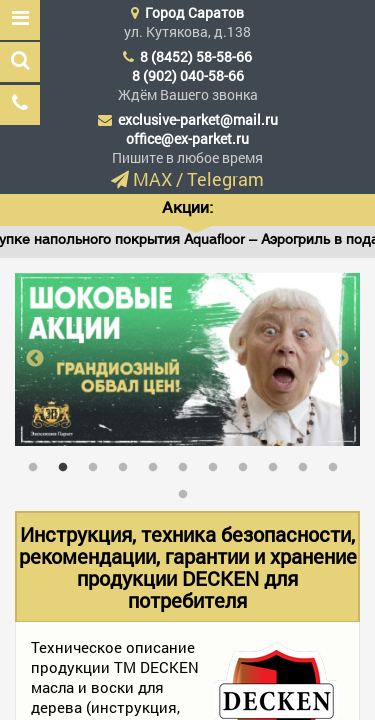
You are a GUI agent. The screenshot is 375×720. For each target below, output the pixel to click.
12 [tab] (188, 490)
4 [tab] (128, 463)
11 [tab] (338, 463)
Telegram (225, 179)
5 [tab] (158, 463)
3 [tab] (98, 463)
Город (194, 12)
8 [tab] (248, 463)
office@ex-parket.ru (187, 138)
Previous (35, 359)
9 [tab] (278, 463)
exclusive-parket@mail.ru (198, 119)
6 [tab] (188, 463)
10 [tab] (308, 463)
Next (340, 359)
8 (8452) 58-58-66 (196, 56)
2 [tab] (68, 463)
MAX (152, 179)
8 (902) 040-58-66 (188, 75)
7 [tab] (218, 463)
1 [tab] (38, 463)
